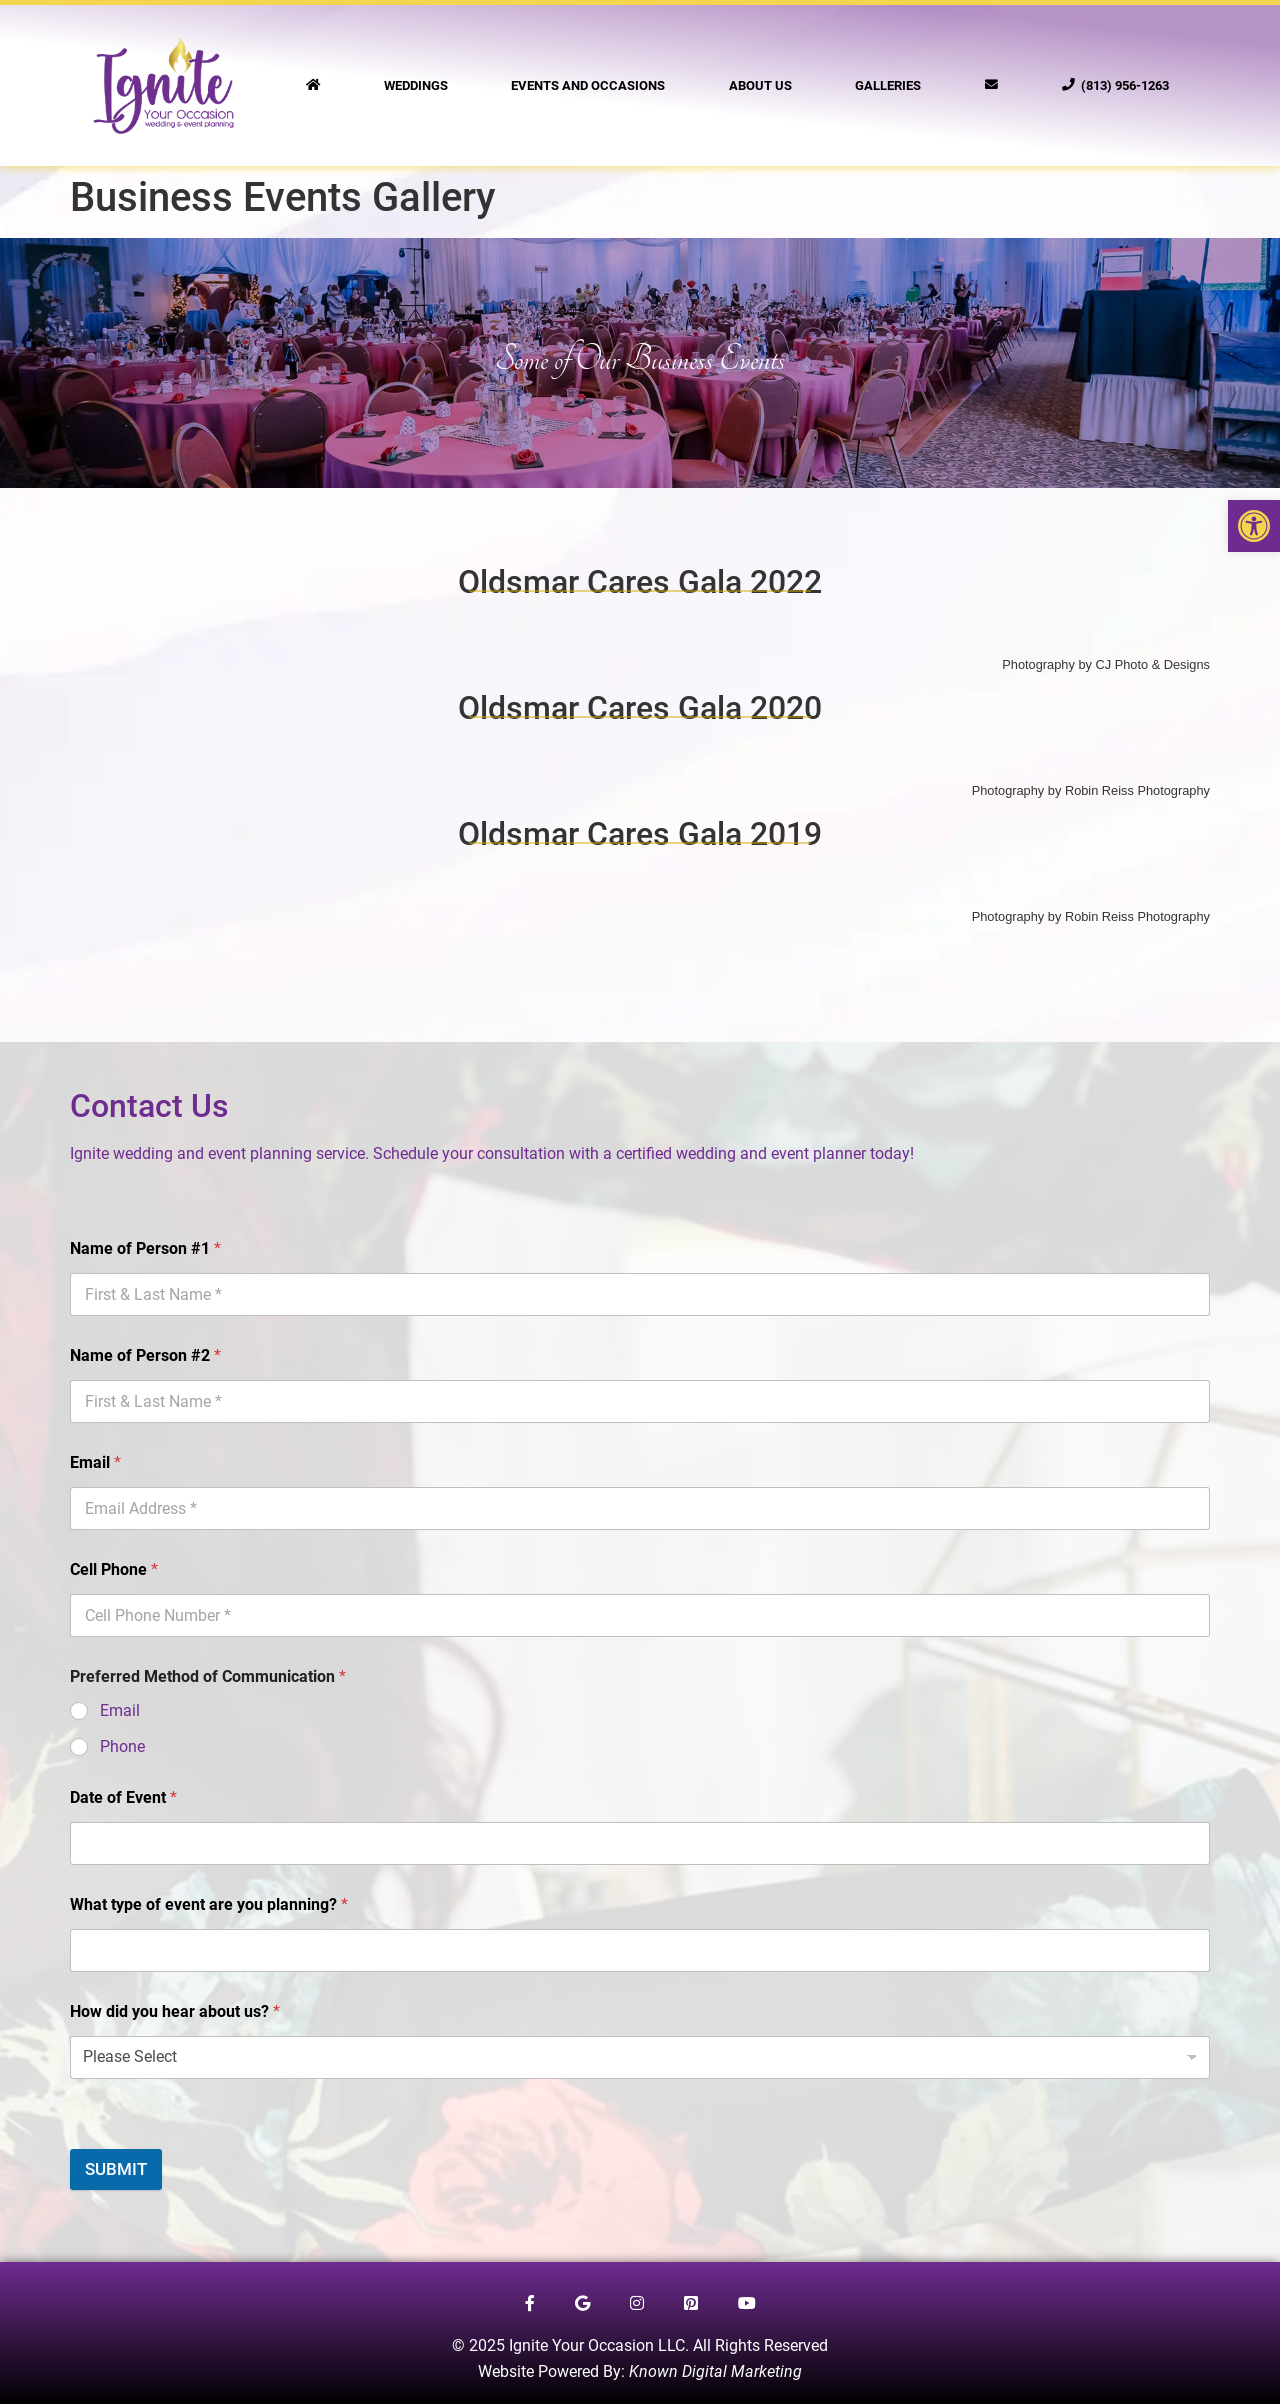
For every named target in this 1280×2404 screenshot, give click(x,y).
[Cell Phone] (640, 1615)
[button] (1254, 526)
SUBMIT (116, 2169)
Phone (122, 1746)
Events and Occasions (588, 85)
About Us (760, 85)
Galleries (888, 85)
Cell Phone (114, 1569)
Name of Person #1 (145, 1248)
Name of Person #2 (145, 1355)
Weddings (416, 85)
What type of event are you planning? (209, 1904)
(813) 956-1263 (1115, 85)
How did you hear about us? (175, 2011)
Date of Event (123, 1797)
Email (95, 1462)
